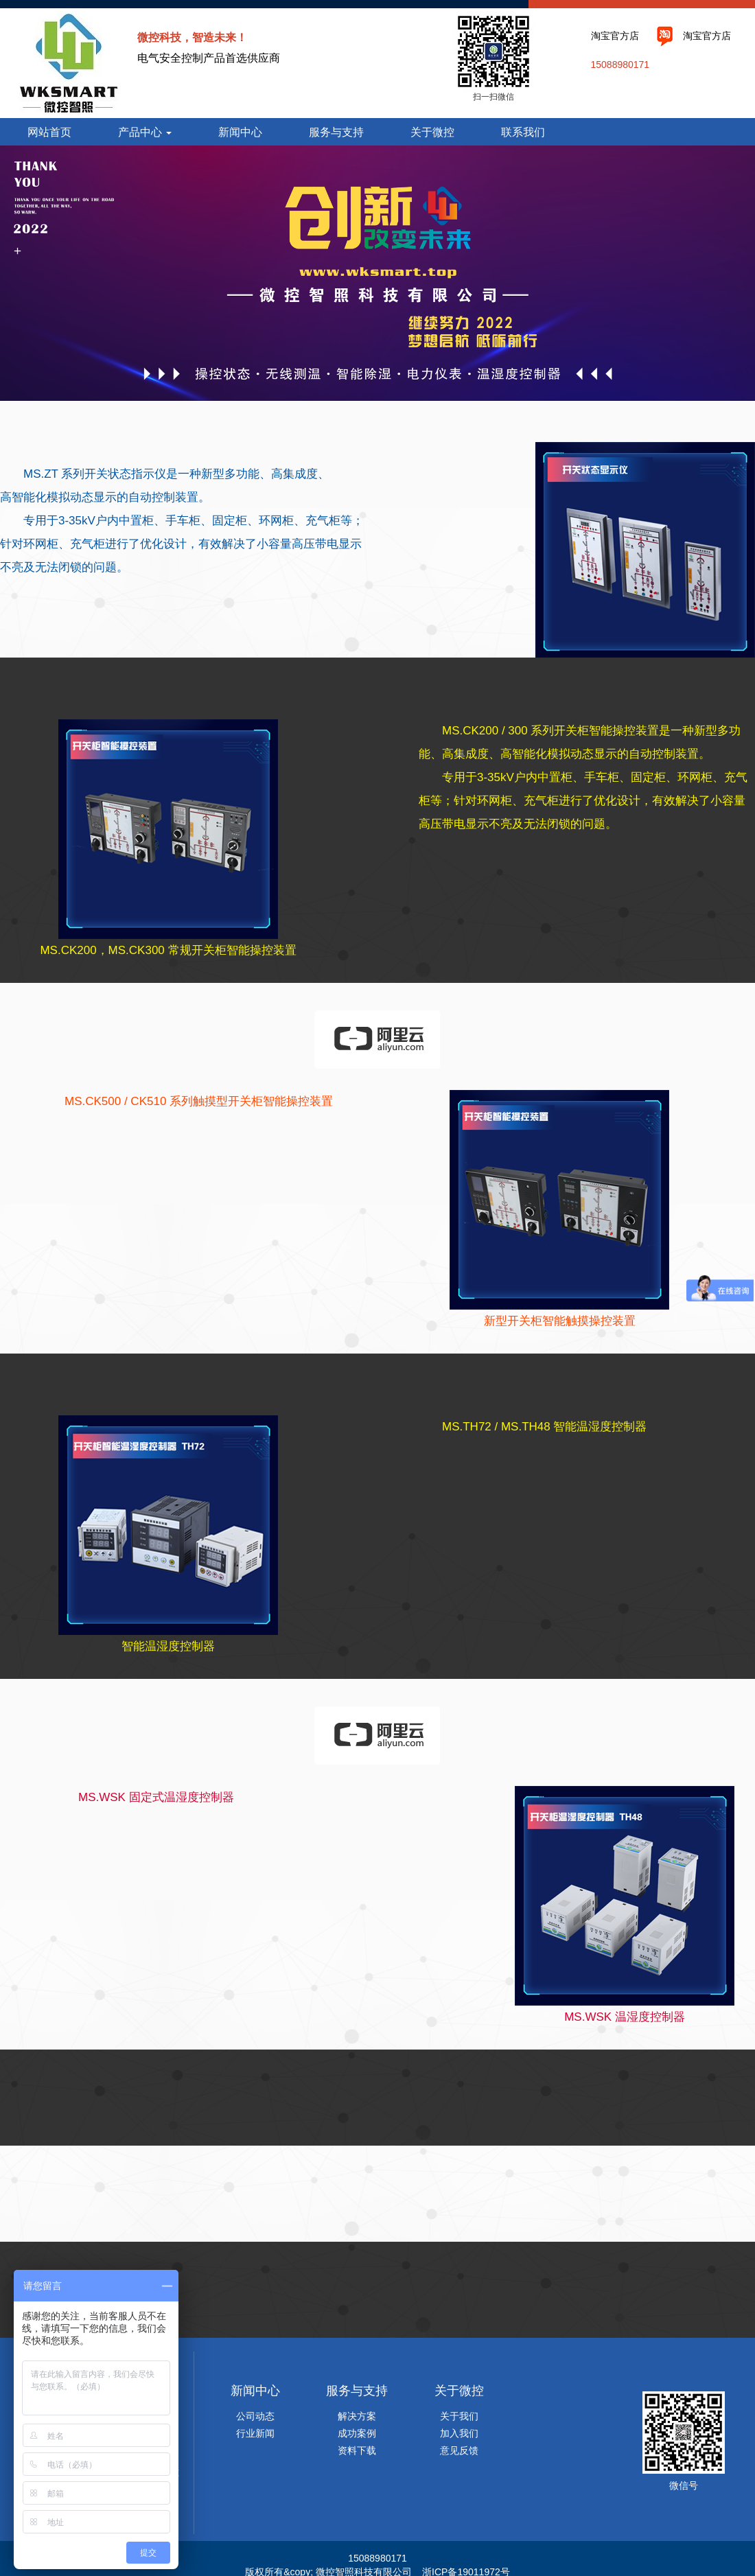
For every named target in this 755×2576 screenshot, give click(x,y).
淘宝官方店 (615, 35)
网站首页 (49, 132)
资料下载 (357, 2450)
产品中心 (145, 132)
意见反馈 (459, 2450)
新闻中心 (240, 132)
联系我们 (523, 132)
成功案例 (357, 2433)
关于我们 (459, 2416)
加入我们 (459, 2433)
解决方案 (357, 2416)
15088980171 (620, 64)
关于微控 (432, 132)
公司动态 (255, 2416)
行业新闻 (255, 2433)
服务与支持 (336, 132)
